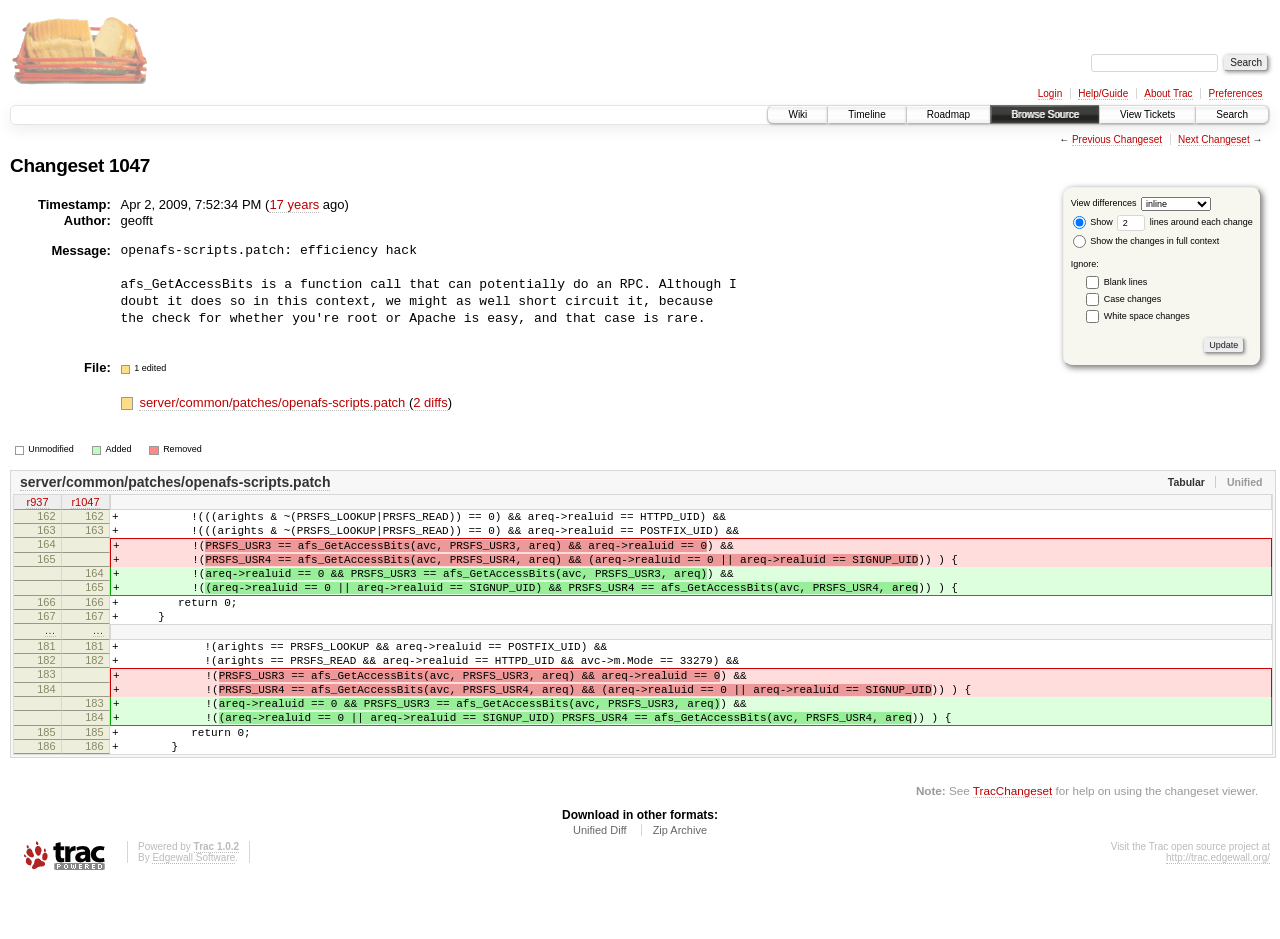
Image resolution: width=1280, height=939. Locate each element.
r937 (37, 503)
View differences (1104, 203)
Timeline (866, 114)
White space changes (1147, 316)
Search (1232, 114)
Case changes (1133, 299)
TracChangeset (1012, 844)
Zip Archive (680, 884)
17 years (294, 204)
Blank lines (1126, 282)
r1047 (85, 503)
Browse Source (1045, 114)
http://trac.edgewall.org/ (1218, 911)
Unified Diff (600, 884)
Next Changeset (1214, 139)
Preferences (1236, 93)
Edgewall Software (193, 911)
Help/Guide (1103, 93)
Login (1050, 93)
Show (1093, 222)
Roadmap (948, 114)
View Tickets (1147, 114)
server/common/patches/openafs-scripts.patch (274, 402)
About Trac (1168, 93)
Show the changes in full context (1146, 241)
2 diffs (430, 402)
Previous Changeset (1117, 139)
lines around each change (1185, 222)
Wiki (797, 114)
